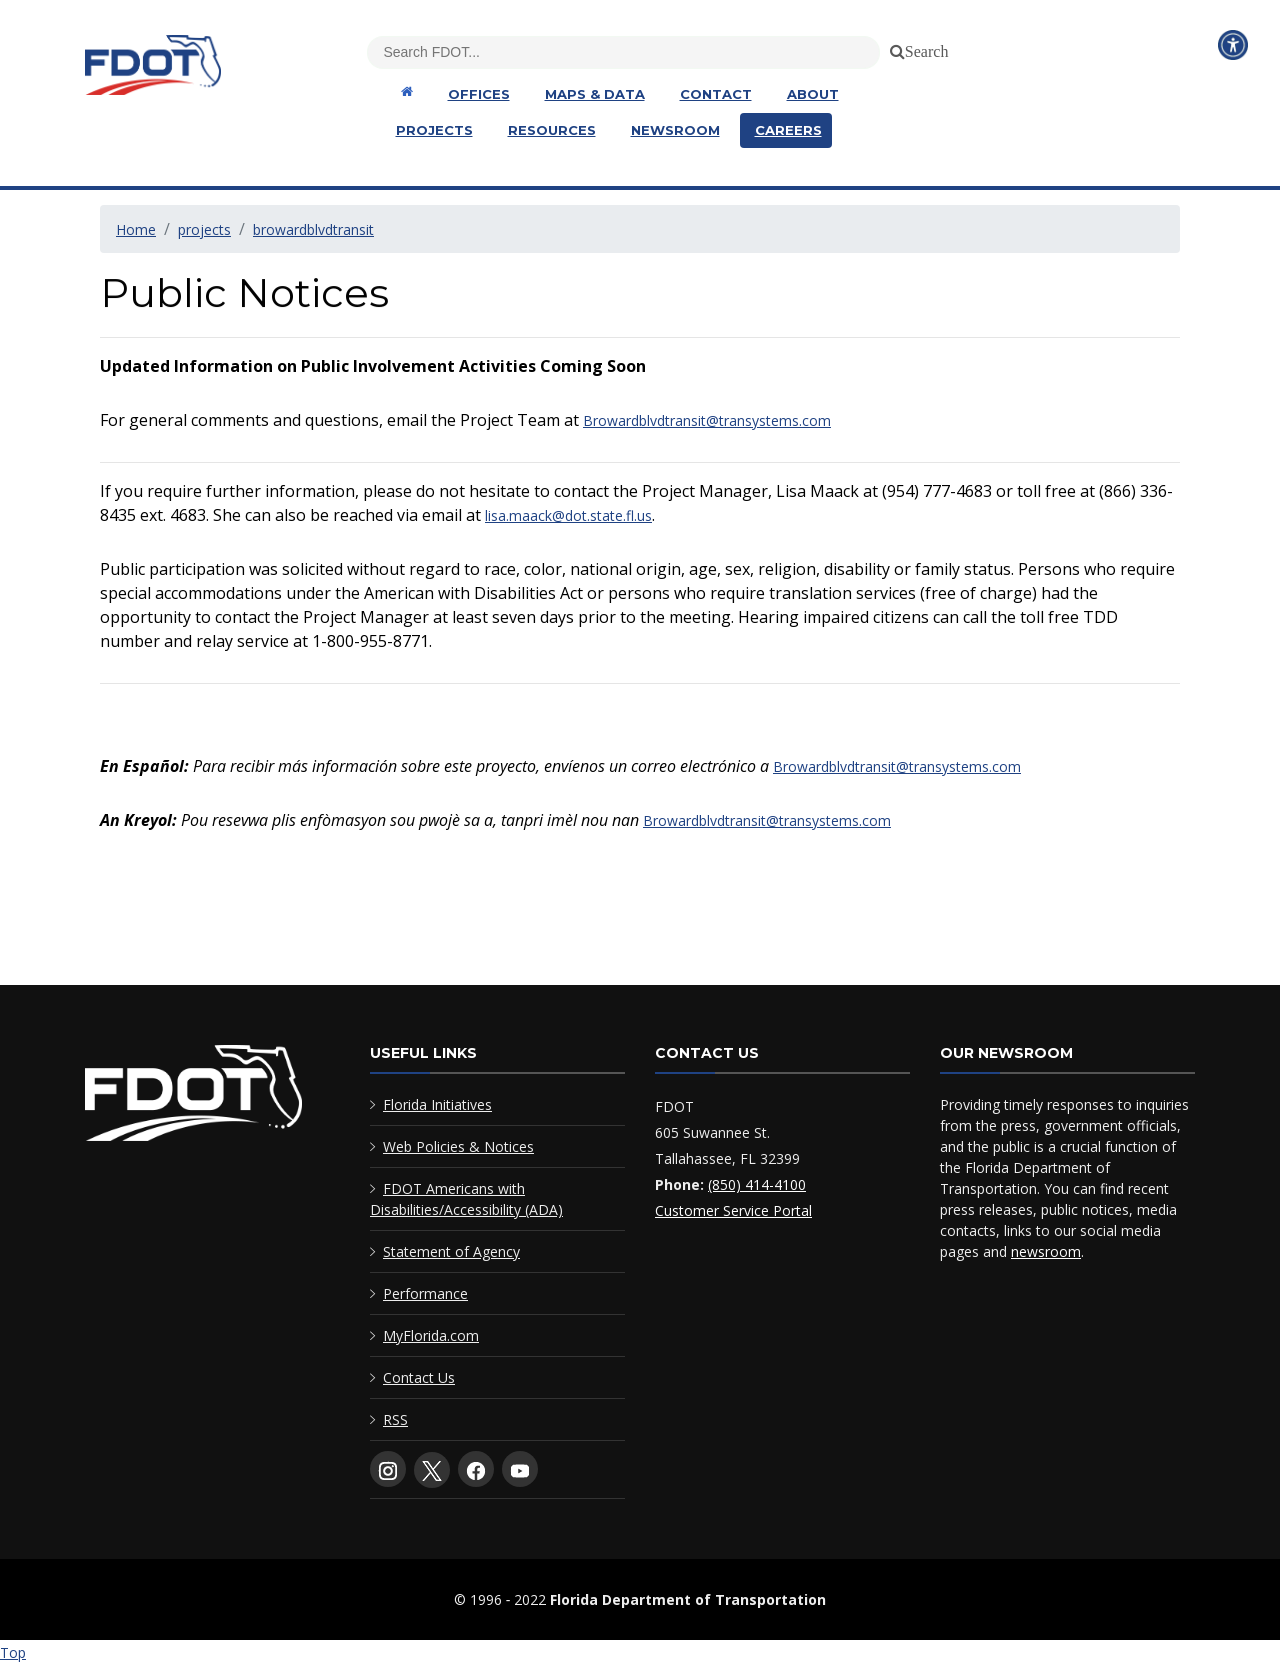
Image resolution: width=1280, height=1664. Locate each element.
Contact (716, 94)
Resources (552, 130)
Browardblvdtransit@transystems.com (707, 420)
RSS (395, 1419)
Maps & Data (595, 94)
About (813, 94)
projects (204, 229)
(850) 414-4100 (757, 1184)
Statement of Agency (451, 1251)
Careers (788, 130)
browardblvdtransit (313, 229)
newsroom (1046, 1251)
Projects (434, 130)
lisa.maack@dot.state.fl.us (568, 515)
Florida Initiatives (437, 1104)
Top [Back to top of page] (13, 1652)
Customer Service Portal (733, 1210)
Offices (479, 94)
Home (136, 229)
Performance (425, 1293)
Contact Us (419, 1377)
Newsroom (675, 130)
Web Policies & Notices (458, 1146)
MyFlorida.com (431, 1335)
